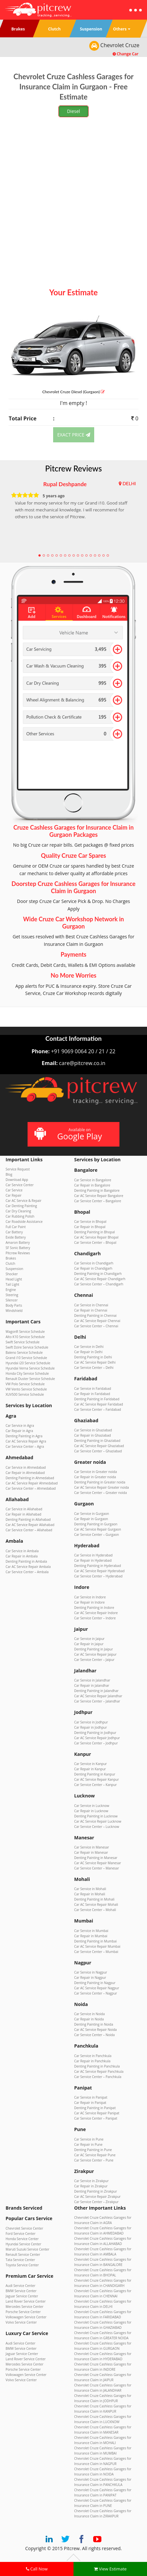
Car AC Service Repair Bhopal (96, 1237)
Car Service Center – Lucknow (96, 1826)
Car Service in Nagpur (90, 1972)
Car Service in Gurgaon (91, 1513)
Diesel (73, 111)
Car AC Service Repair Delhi (95, 1362)
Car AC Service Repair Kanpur (96, 1779)
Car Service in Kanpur (90, 1763)
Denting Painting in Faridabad (96, 1399)
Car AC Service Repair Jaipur (95, 1654)
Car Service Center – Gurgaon (96, 1534)
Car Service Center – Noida (94, 2035)
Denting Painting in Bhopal (94, 1232)
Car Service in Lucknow (91, 1805)
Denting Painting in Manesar (95, 1857)
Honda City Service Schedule (27, 1373)
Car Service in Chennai (91, 1305)
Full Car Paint (16, 1226)
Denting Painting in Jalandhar (96, 1690)
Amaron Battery (18, 1242)
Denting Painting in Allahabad (28, 1519)
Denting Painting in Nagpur (95, 1982)
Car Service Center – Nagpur (95, 1993)
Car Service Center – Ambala (27, 1572)
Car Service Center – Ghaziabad (98, 1451)
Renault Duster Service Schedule (30, 1378)
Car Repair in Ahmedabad (25, 1472)
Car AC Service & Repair (23, 1200)
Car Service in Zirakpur (91, 2181)
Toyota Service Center (22, 2265)
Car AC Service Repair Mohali (96, 1904)
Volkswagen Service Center (26, 2317)
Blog (9, 1174)
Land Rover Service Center (26, 2301)
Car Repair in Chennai (90, 1310)
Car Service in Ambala (22, 1551)
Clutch (10, 1263)
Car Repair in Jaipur (89, 1644)
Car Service (14, 1190)
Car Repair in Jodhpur (90, 1727)
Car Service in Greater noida (95, 1471)
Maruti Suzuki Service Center (27, 2249)
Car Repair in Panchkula (92, 2061)
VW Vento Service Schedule (26, 1389)
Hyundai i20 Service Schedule (28, 1363)
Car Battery (14, 1232)
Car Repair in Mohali (89, 1894)
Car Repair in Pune (88, 2144)
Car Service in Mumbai (91, 1930)
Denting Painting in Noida (93, 2024)
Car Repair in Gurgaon (91, 1519)
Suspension (14, 1268)
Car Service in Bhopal (90, 1221)
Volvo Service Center (21, 2322)
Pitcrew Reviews (73, 468)
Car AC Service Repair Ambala (28, 1566)
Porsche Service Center (23, 2311)
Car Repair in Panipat (90, 2102)
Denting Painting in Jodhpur (95, 1732)
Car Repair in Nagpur (90, 1977)
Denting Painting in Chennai (95, 1315)
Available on (72, 1134)
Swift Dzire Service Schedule (27, 1347)
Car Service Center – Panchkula (97, 2076)
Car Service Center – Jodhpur (96, 1743)
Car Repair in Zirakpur (91, 2186)
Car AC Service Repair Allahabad (30, 1524)
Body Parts (14, 1305)
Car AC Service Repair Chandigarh (99, 1279)
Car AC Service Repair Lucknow (97, 1821)
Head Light (14, 1279)
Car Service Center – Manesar (96, 1868)
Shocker (12, 1274)
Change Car (125, 54)
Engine (11, 1289)
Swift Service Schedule (22, 1342)
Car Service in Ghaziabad (93, 1430)
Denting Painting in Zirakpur (95, 2191)
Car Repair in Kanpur (90, 1769)
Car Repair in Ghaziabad (92, 1435)
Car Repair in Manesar (91, 1852)
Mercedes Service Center (24, 2306)
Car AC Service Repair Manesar (97, 1863)
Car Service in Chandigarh (93, 1263)
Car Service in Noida (89, 2014)
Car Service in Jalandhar (92, 1680)
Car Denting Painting (21, 1206)
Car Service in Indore (90, 1597)
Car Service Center (20, 1185)
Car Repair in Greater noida (95, 1477)
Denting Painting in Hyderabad (97, 1565)
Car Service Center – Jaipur (94, 1659)
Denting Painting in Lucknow (95, 1816)
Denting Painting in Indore (94, 1607)
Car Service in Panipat (90, 2097)
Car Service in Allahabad (24, 1509)
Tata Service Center (20, 2259)
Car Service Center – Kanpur (95, 1784)
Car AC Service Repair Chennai (97, 1320)
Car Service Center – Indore (95, 1618)
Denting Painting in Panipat (95, 2108)
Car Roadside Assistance (24, 1221)
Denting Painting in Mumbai (95, 1941)
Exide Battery (16, 1237)
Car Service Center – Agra (25, 1446)
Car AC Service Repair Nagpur (96, 1988)
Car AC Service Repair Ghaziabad (99, 1446)
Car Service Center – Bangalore (97, 1201)
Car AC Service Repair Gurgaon (97, 1529)
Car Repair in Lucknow (91, 1811)
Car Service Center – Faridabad (97, 1409)
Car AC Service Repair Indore (96, 1612)
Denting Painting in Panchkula (97, 2066)
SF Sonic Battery (18, 1247)
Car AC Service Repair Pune (95, 2155)
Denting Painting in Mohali (94, 1899)
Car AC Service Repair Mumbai (97, 1946)
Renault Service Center (23, 2254)
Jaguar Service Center (22, 2296)
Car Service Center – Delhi (94, 1367)
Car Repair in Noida (89, 2019)
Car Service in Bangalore (92, 1180)
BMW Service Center (21, 2291)
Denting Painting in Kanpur (94, 1774)
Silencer (12, 1300)
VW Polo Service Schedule (25, 1384)
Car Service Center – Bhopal (95, 1242)
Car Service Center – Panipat (95, 2118)
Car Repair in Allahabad (23, 1514)
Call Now (37, 2569)
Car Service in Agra (20, 1425)
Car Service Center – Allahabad (29, 1530)
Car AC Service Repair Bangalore (98, 1195)
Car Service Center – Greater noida (100, 1492)
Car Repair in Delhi (88, 1352)
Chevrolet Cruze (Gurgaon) (73, 391)
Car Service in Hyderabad (93, 1555)
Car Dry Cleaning (18, 1211)
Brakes (11, 1258)
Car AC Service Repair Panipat (96, 2113)
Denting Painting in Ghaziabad (97, 1440)
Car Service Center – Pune (94, 2160)
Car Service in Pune (88, 2139)
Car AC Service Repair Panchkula (98, 2071)
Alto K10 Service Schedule (25, 1336)
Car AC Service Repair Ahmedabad (32, 1483)
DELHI (129, 483)
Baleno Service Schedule (24, 1352)
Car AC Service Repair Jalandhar (98, 1696)
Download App (17, 1179)
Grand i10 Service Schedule (26, 1357)
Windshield (14, 1310)
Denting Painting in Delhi (93, 1357)
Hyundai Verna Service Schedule (30, 1368)
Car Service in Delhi (89, 1346)
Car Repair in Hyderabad (93, 1560)
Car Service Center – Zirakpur (96, 2201)
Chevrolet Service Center (24, 2228)
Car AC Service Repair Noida (95, 2029)
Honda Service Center (22, 2238)
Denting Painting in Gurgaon (95, 1524)
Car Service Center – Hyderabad (98, 1576)
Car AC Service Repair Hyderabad (99, 1571)
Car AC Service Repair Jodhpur (97, 1738)
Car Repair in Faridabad (92, 1393)
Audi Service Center (20, 2285)
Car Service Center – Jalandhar (97, 1701)
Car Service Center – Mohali (95, 1909)
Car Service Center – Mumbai (96, 1951)
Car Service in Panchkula (93, 2055)
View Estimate (110, 2569)
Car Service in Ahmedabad (26, 1467)
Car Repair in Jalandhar (91, 1685)
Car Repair (14, 1195)
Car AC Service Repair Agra (26, 1441)
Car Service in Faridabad (92, 1388)
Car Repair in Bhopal (89, 1226)
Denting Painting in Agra (24, 1436)
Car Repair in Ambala (22, 1556)
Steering (12, 1295)
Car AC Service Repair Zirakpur (97, 2196)
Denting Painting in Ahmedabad (30, 1478)
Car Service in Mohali (90, 1888)
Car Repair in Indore (89, 1602)
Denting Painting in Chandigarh (98, 1273)
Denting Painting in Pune (93, 2149)
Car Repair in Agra (19, 1430)
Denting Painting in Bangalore (96, 1190)
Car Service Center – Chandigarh (98, 1284)
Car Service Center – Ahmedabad (31, 1488)
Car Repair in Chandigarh (93, 1268)
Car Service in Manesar (91, 1847)
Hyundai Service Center (23, 2244)
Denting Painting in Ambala (26, 1561)
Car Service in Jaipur (89, 1638)
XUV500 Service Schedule (25, 1394)
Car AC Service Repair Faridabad (98, 1404)
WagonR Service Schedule (25, 1331)
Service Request (18, 1169)
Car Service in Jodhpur (91, 1722)
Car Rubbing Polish (20, 1216)
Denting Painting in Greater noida (99, 1482)
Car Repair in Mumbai (90, 1936)
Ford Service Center (20, 2233)
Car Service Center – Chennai (96, 1326)
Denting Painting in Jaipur (93, 1649)
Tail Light (12, 1284)
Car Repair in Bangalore (92, 1185)
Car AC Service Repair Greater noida (101, 1487)
